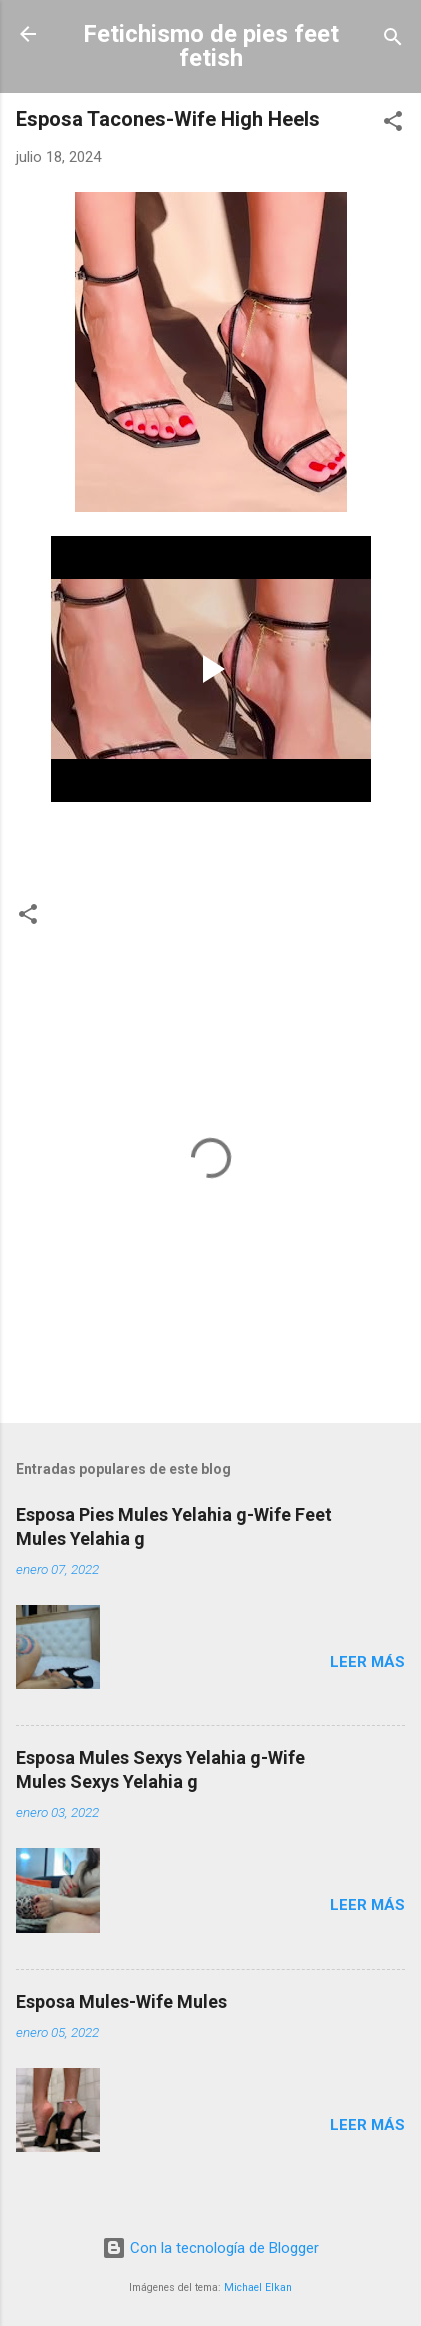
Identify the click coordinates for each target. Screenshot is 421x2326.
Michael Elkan (258, 2287)
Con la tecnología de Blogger (210, 2248)
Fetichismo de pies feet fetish (211, 46)
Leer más (367, 1662)
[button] (393, 124)
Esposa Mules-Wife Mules (121, 2001)
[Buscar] (393, 40)
